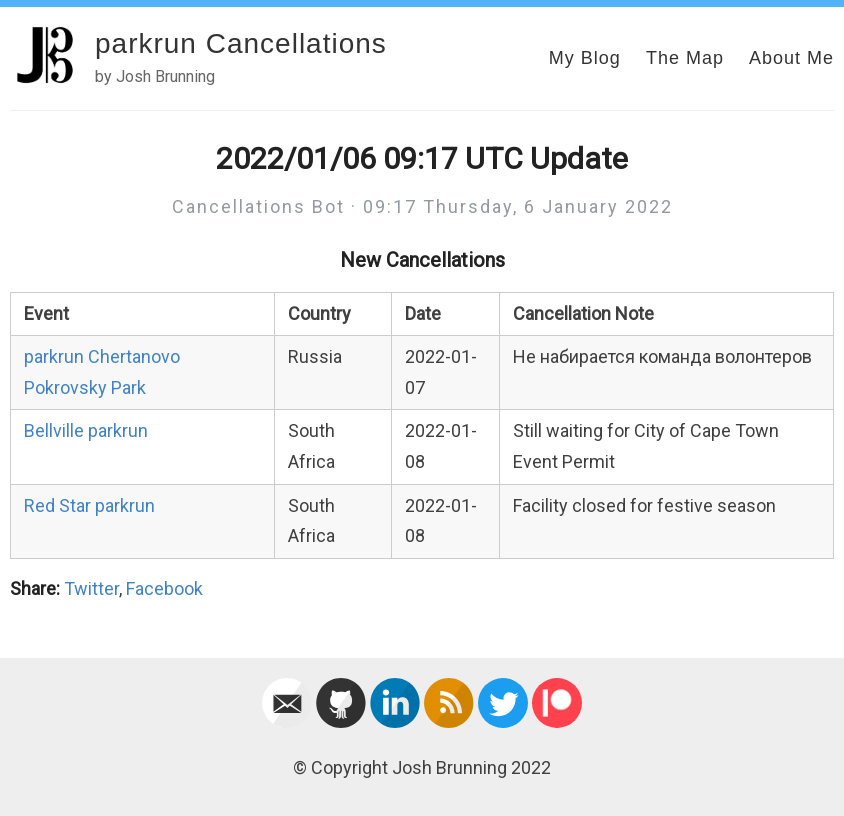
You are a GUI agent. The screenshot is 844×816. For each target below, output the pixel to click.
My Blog (585, 58)
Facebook (164, 588)
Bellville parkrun (86, 430)
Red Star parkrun (89, 505)
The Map (685, 58)
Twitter (91, 588)
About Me (791, 58)
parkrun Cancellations (241, 43)
